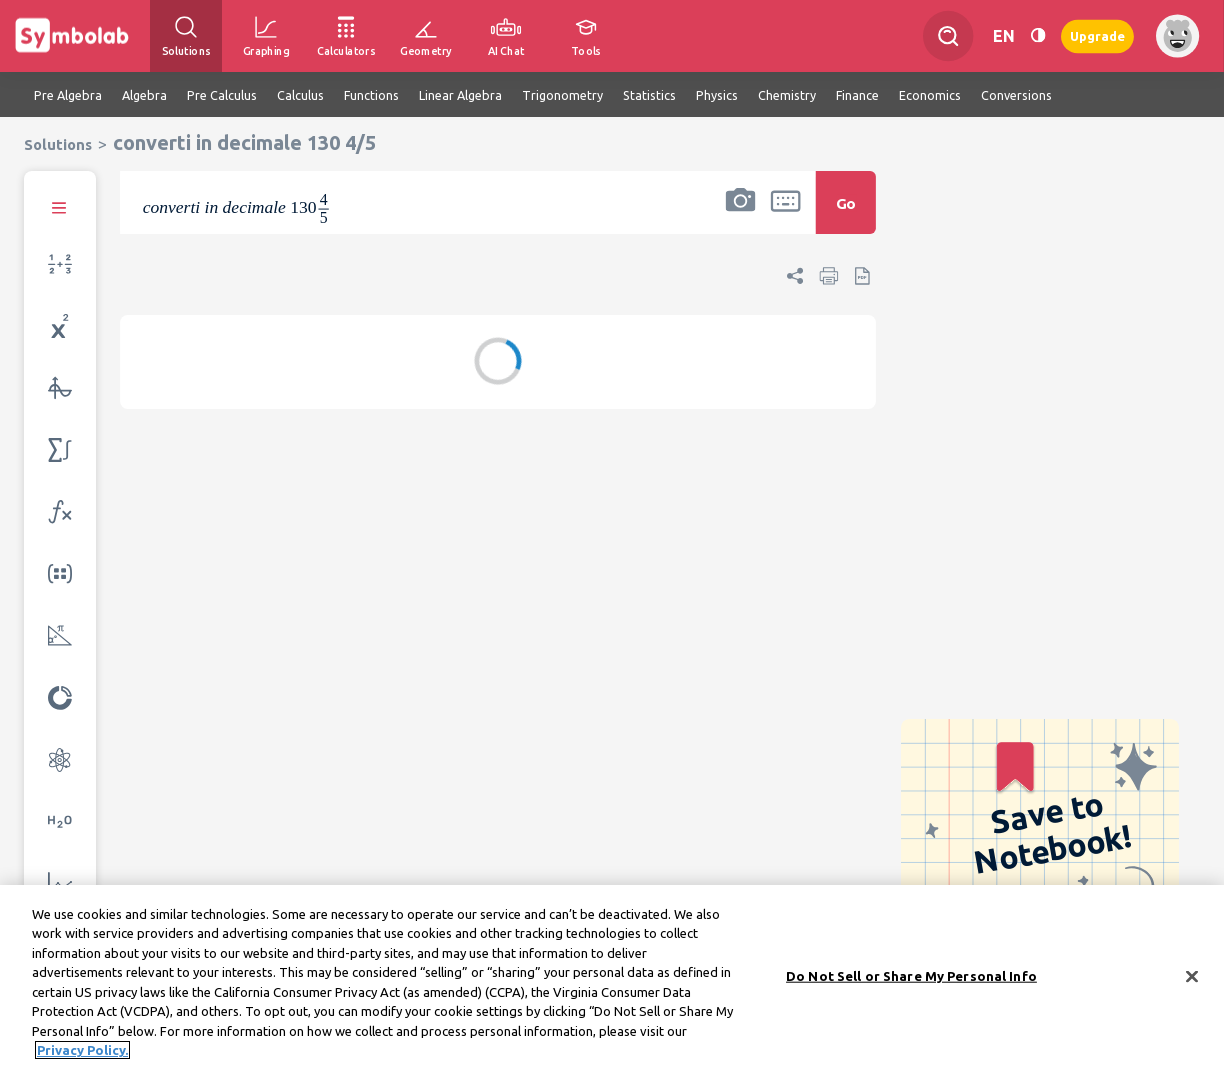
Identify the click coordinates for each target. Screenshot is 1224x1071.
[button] (740, 215)
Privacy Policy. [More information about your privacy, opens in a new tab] (82, 1050)
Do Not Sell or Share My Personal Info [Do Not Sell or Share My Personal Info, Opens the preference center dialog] (911, 976)
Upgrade (1097, 35)
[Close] (1192, 976)
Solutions (58, 144)
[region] (612, 978)
